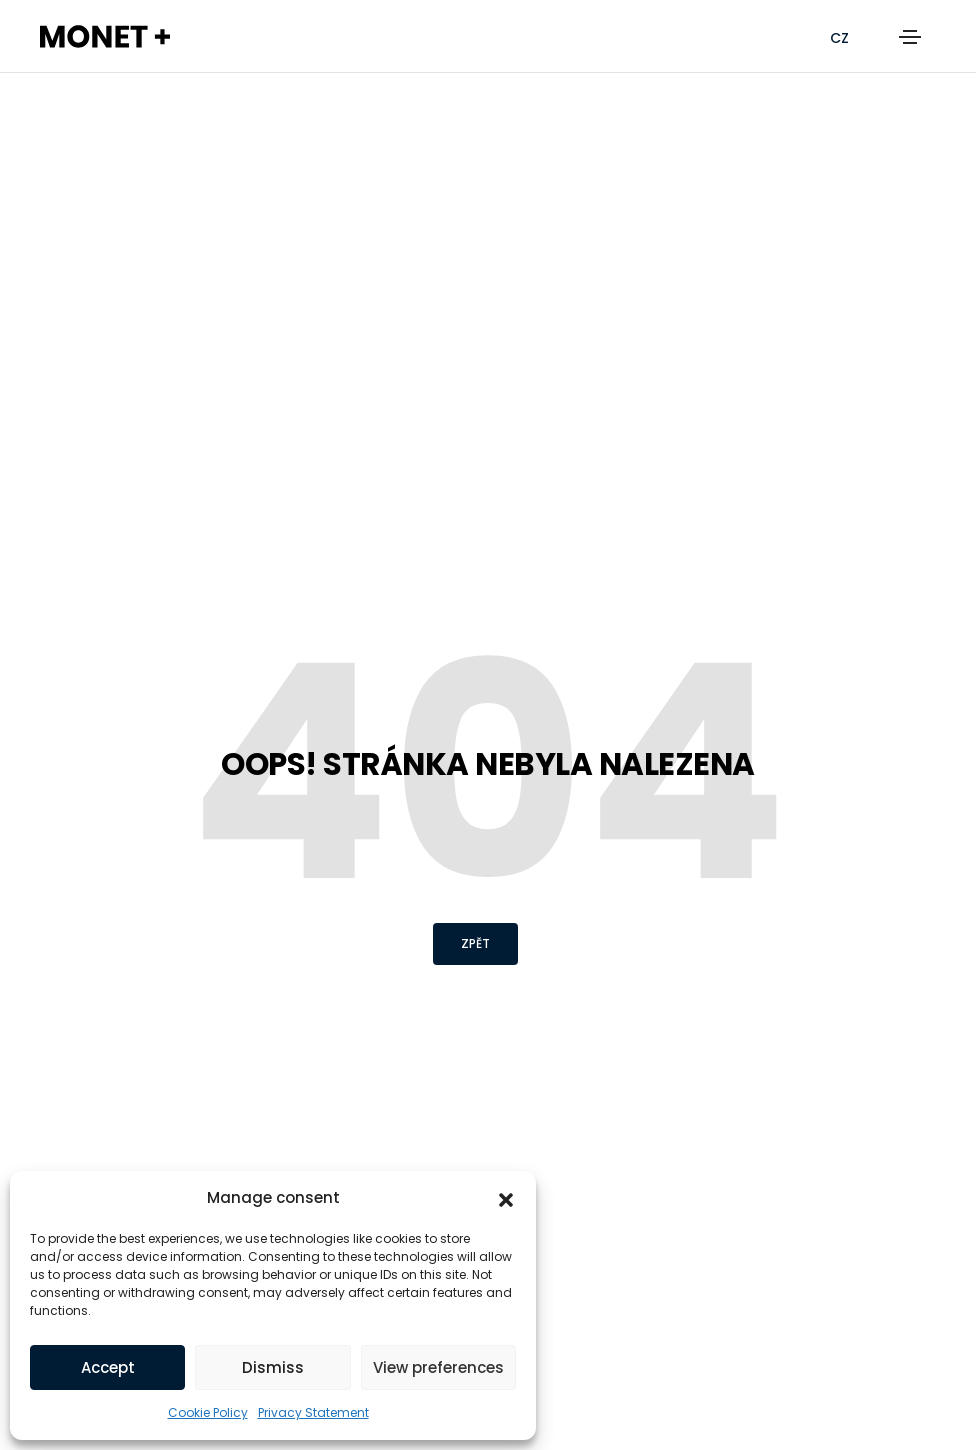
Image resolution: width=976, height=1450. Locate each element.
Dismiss (273, 1367)
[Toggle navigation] (910, 37)
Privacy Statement (313, 1412)
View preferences (438, 1367)
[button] (506, 1198)
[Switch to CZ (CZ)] (839, 38)
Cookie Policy (208, 1412)
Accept (108, 1367)
